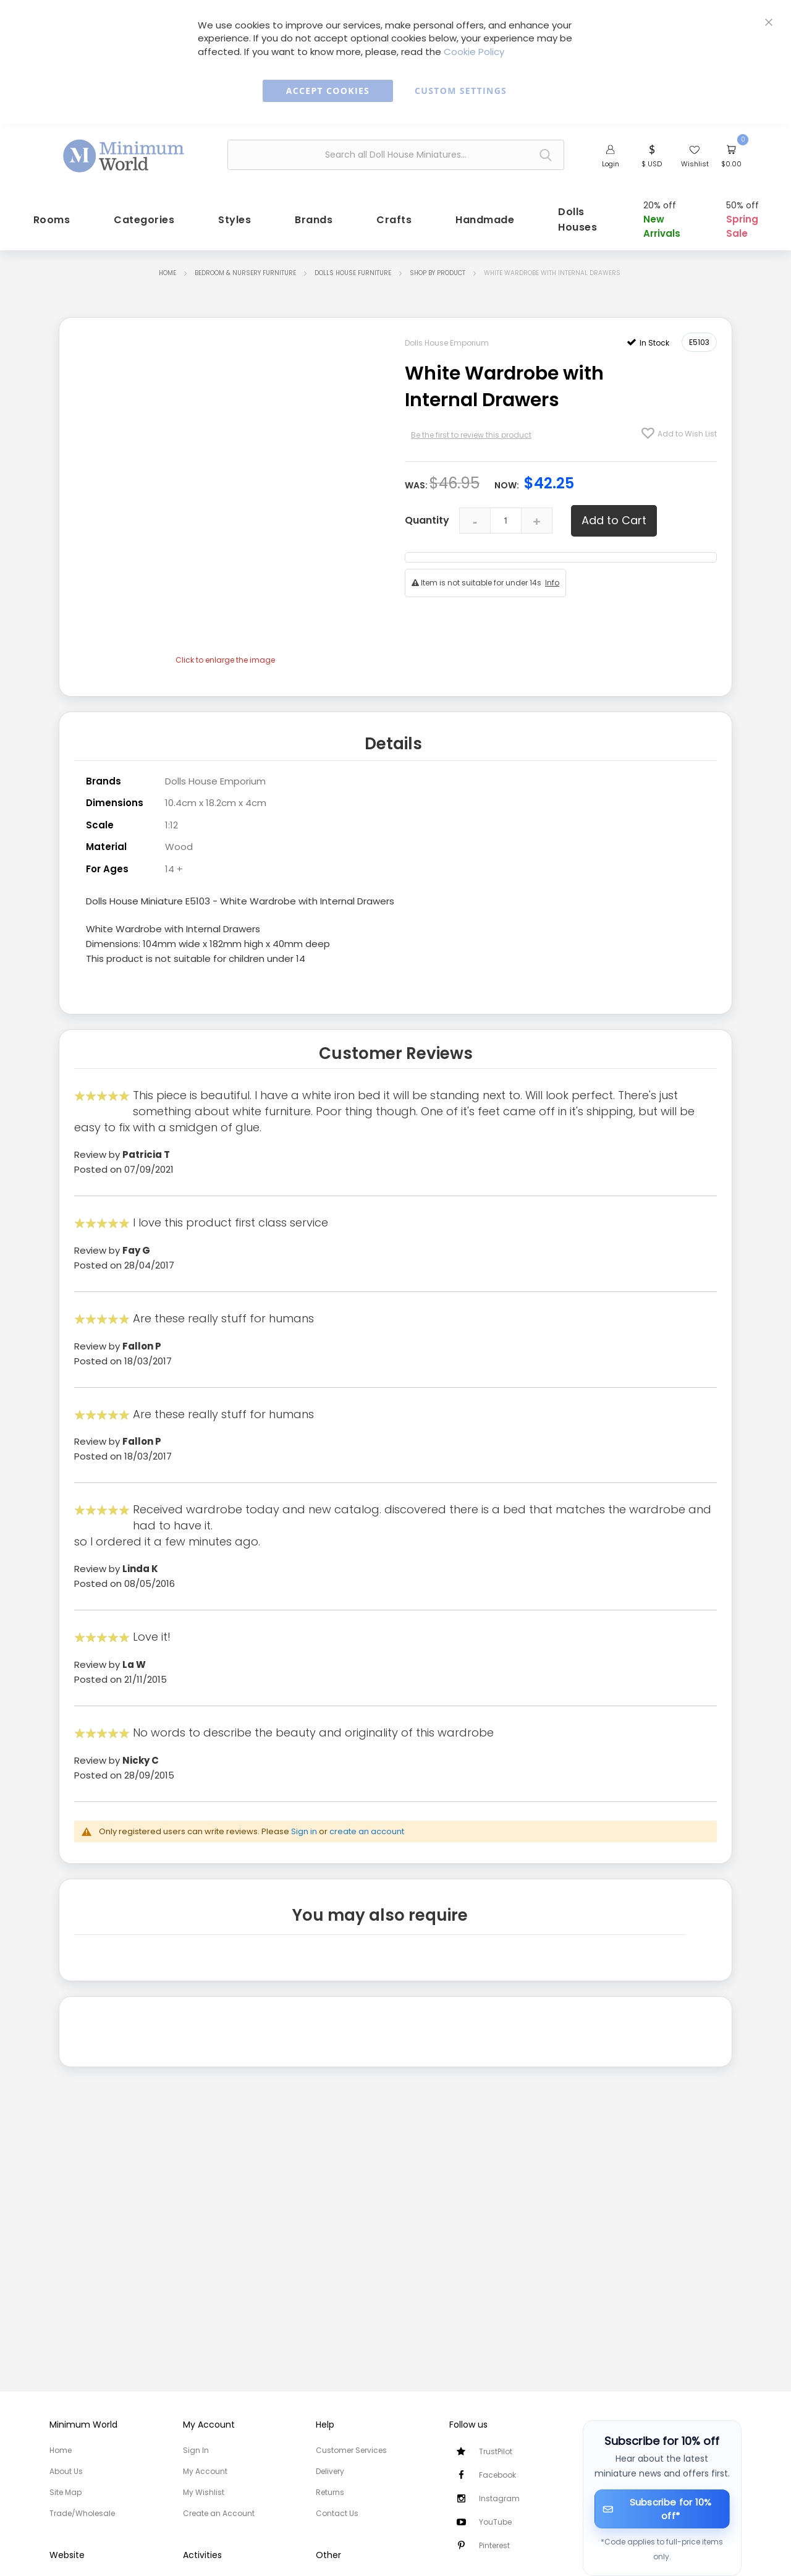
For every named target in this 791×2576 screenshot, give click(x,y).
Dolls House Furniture (353, 270)
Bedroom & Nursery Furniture (245, 270)
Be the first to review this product (471, 432)
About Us (66, 2471)
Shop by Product (437, 270)
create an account (366, 1826)
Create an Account (219, 2513)
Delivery (330, 2471)
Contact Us (337, 2513)
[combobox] (395, 155)
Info (552, 580)
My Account (205, 2471)
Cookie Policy (474, 51)
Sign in (304, 1826)
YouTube (495, 2522)
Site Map (65, 2492)
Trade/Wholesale (82, 2513)
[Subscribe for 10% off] (662, 2508)
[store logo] (124, 153)
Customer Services (351, 2450)
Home (167, 270)
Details (393, 740)
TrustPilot (495, 2451)
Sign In (196, 2450)
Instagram (499, 2498)
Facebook (497, 2475)
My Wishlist (203, 2492)
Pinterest (494, 2545)
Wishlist (695, 164)
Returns (330, 2492)
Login (610, 164)
